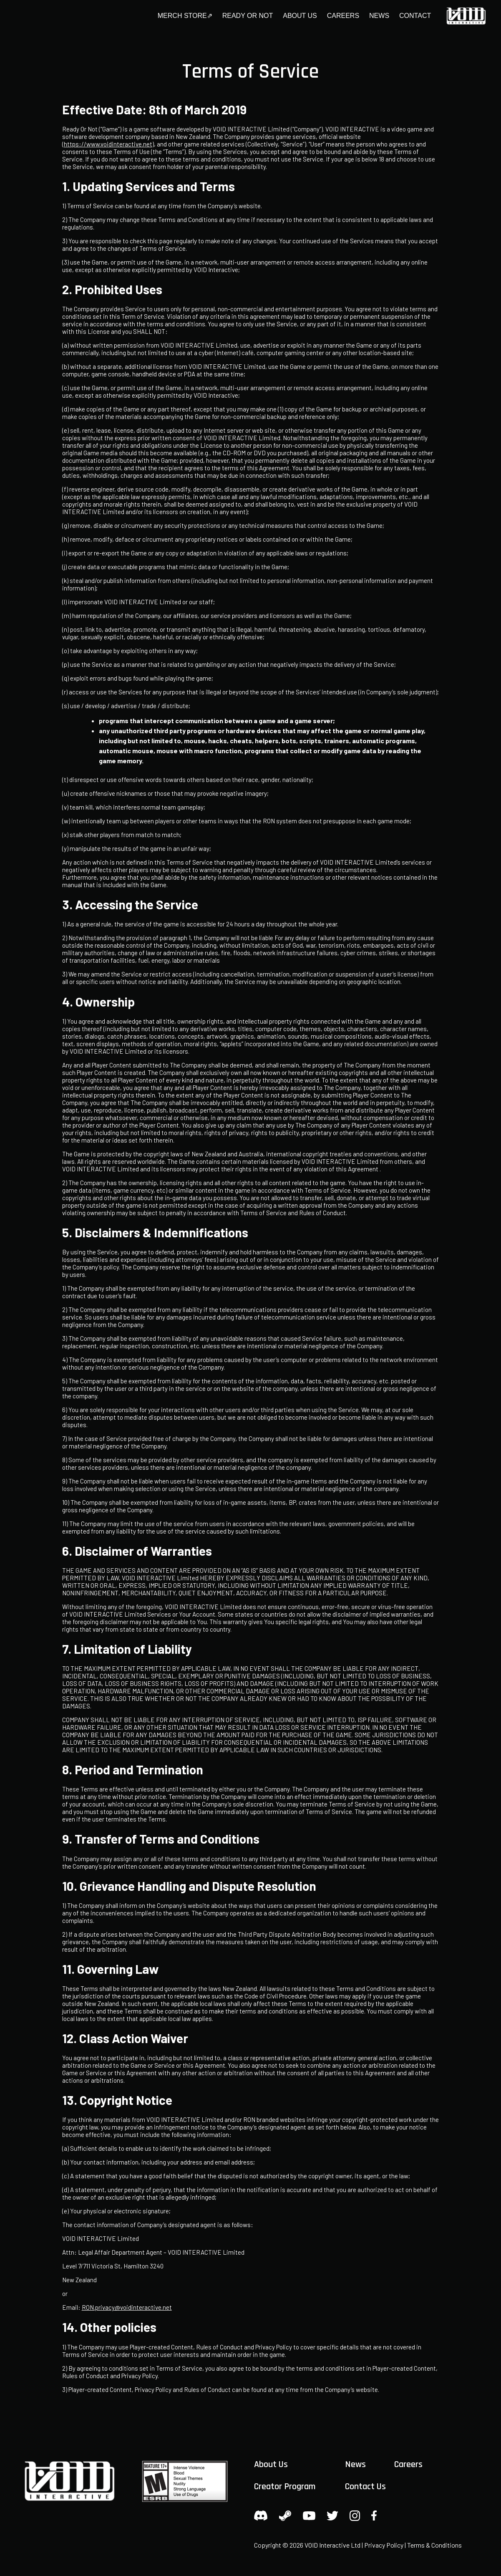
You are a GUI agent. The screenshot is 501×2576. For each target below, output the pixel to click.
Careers (343, 15)
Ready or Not (247, 15)
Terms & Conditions (434, 2545)
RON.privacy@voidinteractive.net (127, 2307)
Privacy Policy (383, 2545)
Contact (415, 15)
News (379, 15)
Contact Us (365, 2487)
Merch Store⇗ (185, 15)
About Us (300, 15)
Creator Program (284, 2487)
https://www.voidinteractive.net (108, 144)
